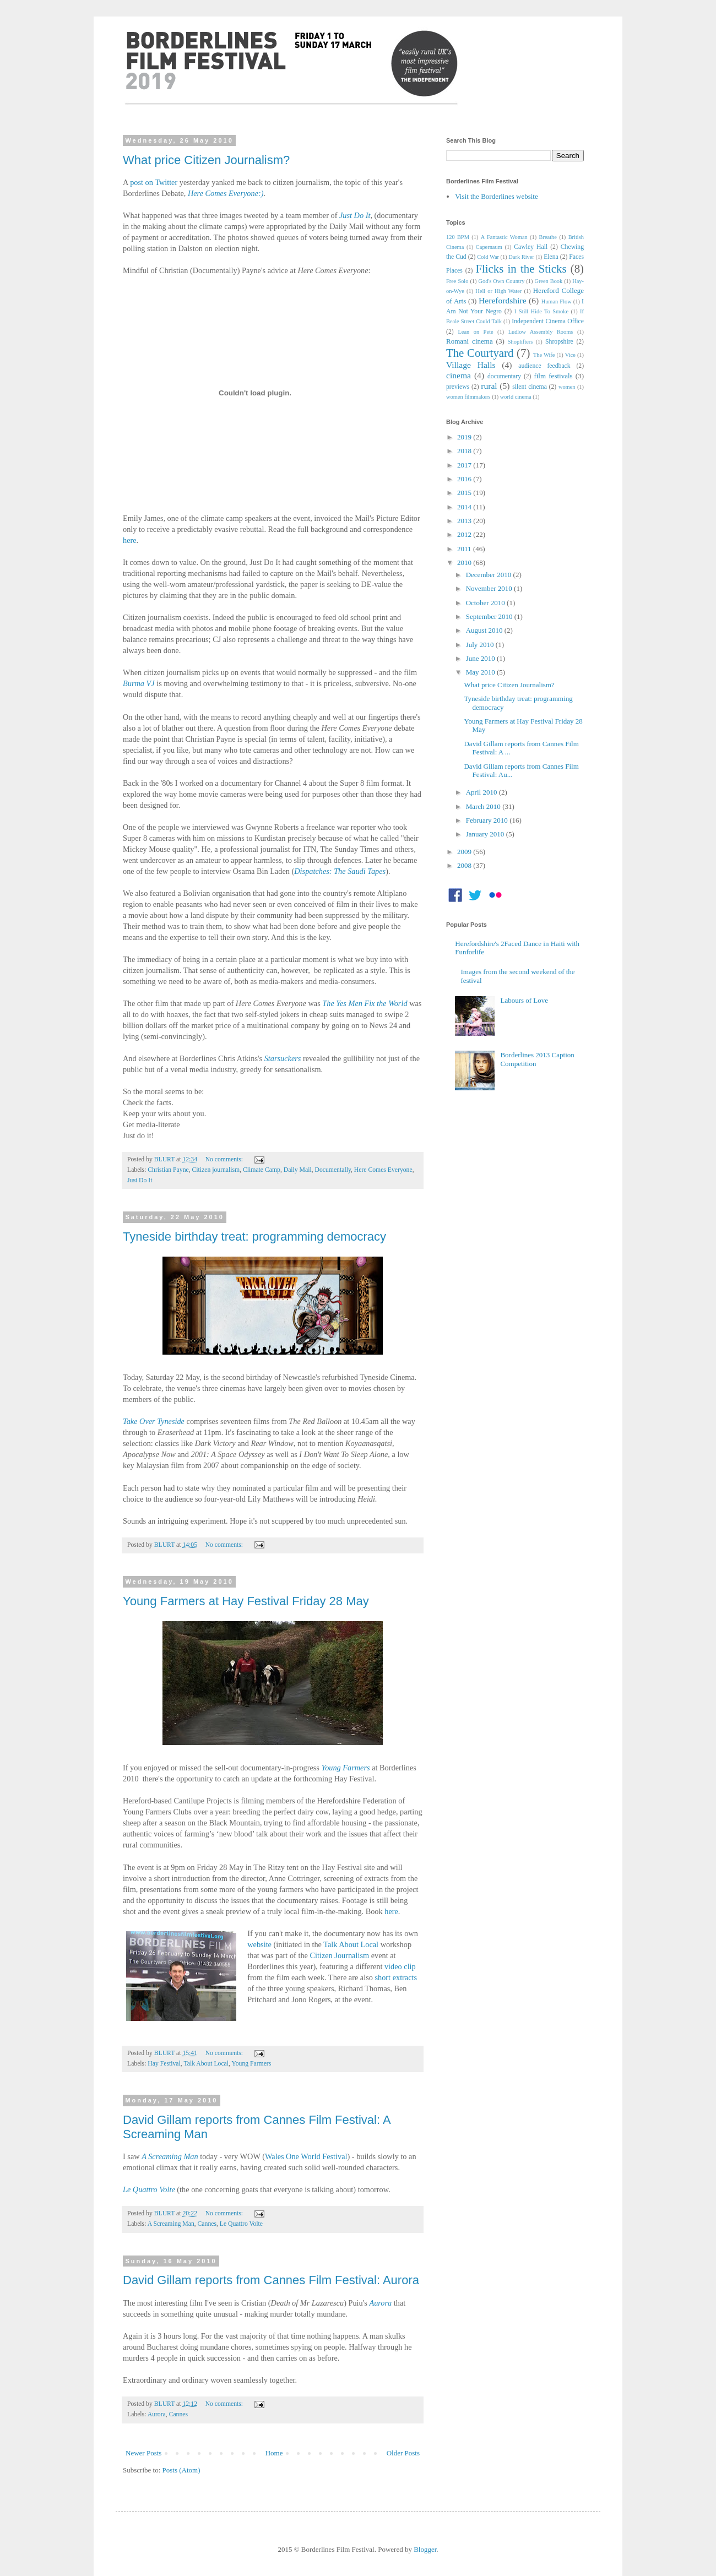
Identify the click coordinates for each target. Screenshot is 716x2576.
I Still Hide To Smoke (541, 311)
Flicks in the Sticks (520, 268)
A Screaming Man (171, 2223)
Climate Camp (261, 1169)
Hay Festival (164, 2063)
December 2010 (489, 574)
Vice (570, 355)
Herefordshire (503, 300)
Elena (551, 256)
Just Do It (139, 1180)
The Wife (544, 355)
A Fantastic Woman (504, 237)
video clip (400, 1966)
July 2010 (481, 644)
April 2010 (482, 792)
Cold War (488, 257)
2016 (465, 479)
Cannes (207, 2223)
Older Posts (403, 2453)
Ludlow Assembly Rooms (540, 332)
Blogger (425, 2549)
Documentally (333, 1169)
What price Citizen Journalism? (206, 160)
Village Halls (471, 364)
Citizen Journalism (340, 1955)
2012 (465, 534)
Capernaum (489, 247)
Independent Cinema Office (548, 321)
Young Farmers (251, 2063)
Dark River (521, 257)
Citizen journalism (216, 1169)
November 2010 (490, 588)
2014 (465, 507)
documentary (504, 376)
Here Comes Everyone (383, 1169)
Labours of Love (524, 1000)
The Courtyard (479, 352)
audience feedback (544, 365)
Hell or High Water (498, 291)
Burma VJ (139, 683)
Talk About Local (350, 1944)
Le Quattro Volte (149, 2189)
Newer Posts (143, 2453)
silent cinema (529, 386)
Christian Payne (168, 1169)
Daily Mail (298, 1169)
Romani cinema (469, 341)
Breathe (548, 237)
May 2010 (481, 672)
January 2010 (486, 834)
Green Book (548, 281)
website (259, 1944)
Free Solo (457, 281)
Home (274, 2453)
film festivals (553, 376)
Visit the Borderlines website (496, 196)
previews (457, 386)
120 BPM (457, 237)
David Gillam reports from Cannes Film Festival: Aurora (271, 2280)
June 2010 (481, 658)
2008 (465, 865)
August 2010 (485, 630)
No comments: (225, 1159)
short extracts (396, 1977)
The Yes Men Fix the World (364, 1003)
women (567, 387)
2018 (465, 451)
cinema (458, 375)
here (130, 540)
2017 (465, 465)
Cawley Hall (530, 247)
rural (489, 385)
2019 (465, 437)
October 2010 (486, 603)
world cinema (515, 397)
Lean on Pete (475, 332)
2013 (465, 521)
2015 (465, 492)
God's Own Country (501, 281)
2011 (465, 549)
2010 (465, 562)
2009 (465, 851)
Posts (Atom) (181, 2470)
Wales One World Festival (306, 2156)
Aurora (157, 2414)
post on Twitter (153, 182)
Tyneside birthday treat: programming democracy (254, 1236)
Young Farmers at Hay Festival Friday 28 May (246, 1601)
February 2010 (487, 820)
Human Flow (556, 301)
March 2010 (484, 806)
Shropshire (559, 341)
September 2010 (490, 616)
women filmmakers (468, 397)
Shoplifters (520, 342)
